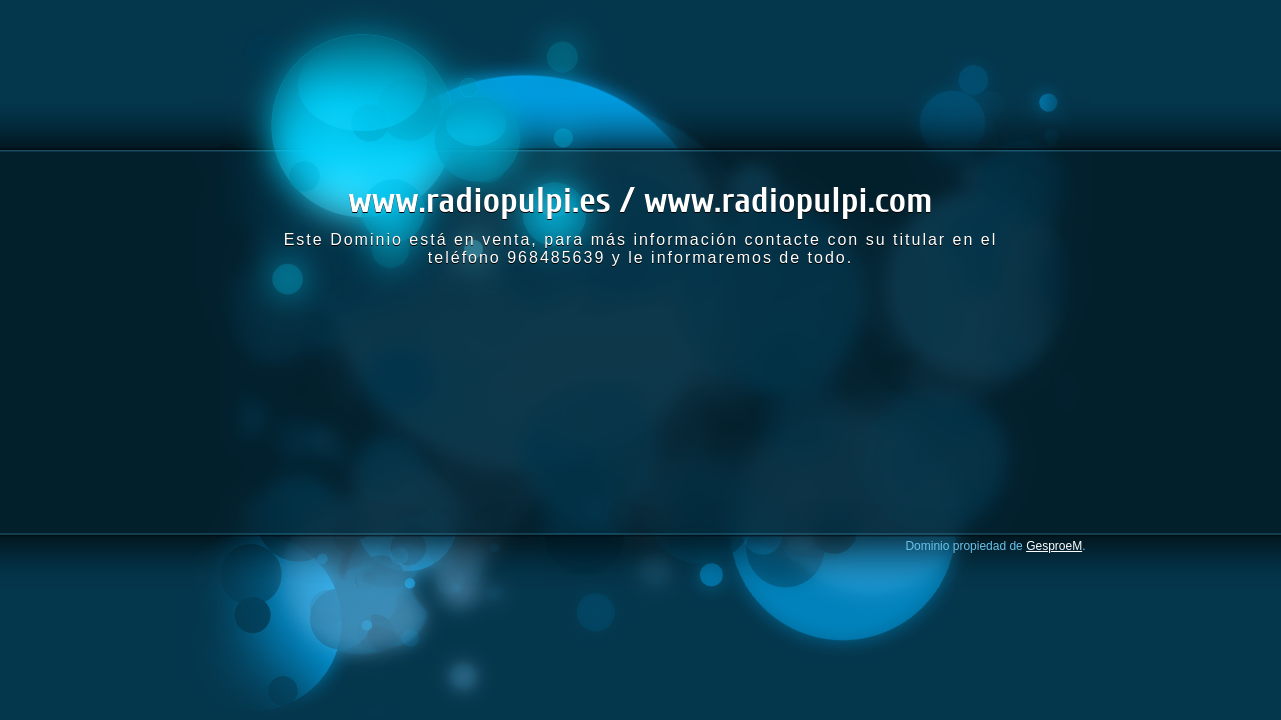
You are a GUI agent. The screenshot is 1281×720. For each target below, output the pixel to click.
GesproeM (1054, 546)
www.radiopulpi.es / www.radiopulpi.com (640, 200)
